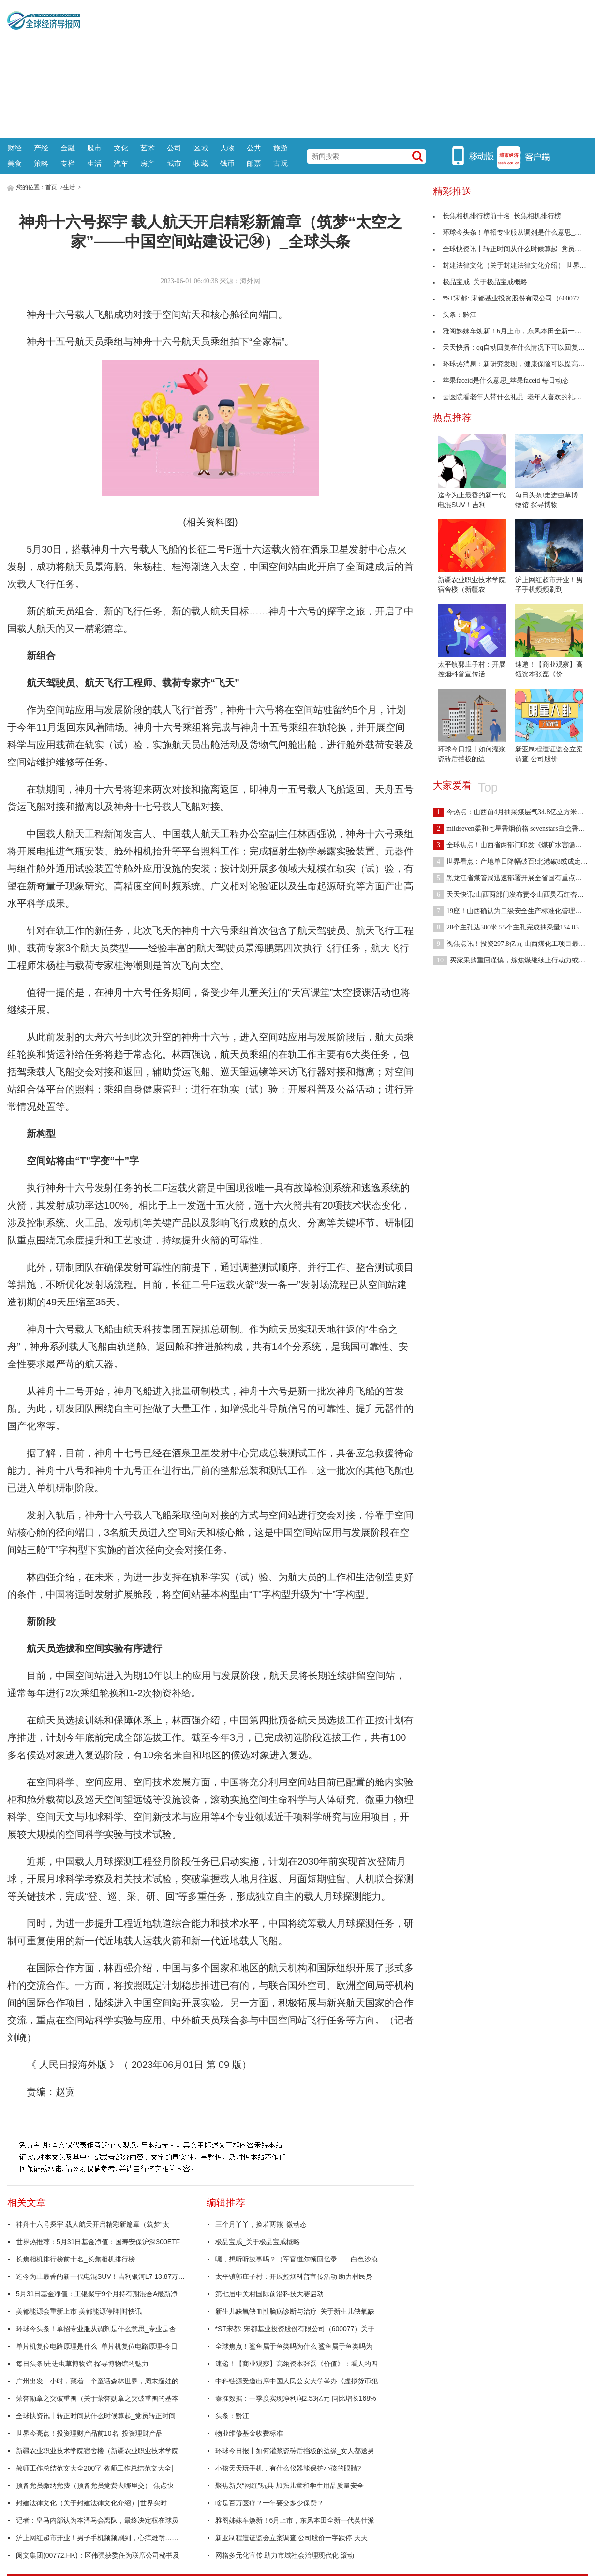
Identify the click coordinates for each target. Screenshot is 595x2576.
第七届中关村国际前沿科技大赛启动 (269, 2294)
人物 (227, 148)
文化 (121, 148)
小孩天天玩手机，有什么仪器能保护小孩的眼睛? (288, 2468)
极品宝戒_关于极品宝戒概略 (257, 2242)
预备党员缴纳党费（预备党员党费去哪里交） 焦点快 (95, 2485)
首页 (51, 187)
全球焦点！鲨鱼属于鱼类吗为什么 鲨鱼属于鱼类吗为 (294, 2346)
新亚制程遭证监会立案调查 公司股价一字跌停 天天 (291, 2538)
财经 (14, 148)
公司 (174, 148)
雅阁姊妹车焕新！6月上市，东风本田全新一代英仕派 (295, 2520)
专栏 (67, 163)
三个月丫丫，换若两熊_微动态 (261, 2224)
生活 (94, 163)
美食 (14, 163)
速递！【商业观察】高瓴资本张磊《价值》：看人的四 (296, 2363)
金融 (67, 148)
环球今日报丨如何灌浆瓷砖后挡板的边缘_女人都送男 (295, 2451)
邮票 (254, 163)
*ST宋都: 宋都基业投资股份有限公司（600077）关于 (295, 2329)
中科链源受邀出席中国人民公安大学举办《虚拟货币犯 (296, 2381)
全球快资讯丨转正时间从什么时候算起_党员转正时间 (96, 2416)
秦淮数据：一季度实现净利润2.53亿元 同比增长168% (295, 2398)
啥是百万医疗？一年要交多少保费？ (269, 2503)
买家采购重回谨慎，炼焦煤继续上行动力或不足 (512, 960)
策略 (41, 163)
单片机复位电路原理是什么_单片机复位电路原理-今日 (97, 2346)
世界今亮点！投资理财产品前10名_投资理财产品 (89, 2433)
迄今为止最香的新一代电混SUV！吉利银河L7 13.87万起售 (103, 2276)
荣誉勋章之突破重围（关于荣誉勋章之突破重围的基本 (97, 2398)
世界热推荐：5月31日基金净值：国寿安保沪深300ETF (98, 2242)
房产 (147, 163)
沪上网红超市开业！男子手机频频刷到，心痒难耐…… (97, 2538)
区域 (200, 148)
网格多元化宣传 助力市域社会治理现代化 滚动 (285, 2555)
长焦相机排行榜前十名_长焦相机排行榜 (75, 2259)
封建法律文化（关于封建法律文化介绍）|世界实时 (91, 2503)
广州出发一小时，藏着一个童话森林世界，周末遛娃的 (97, 2381)
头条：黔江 (232, 2416)
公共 (254, 148)
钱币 (227, 163)
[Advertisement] (333, 67)
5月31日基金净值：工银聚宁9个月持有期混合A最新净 (97, 2294)
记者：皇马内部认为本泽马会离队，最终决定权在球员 (97, 2520)
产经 (41, 148)
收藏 (200, 163)
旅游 (280, 148)
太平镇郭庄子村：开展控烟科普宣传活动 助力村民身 (294, 2276)
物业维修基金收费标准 (249, 2433)
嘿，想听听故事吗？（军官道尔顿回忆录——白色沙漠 (296, 2259)
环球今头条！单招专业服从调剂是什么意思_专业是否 (96, 2329)
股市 (94, 148)
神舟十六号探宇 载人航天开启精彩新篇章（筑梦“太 (92, 2224)
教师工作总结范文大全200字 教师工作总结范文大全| (94, 2468)
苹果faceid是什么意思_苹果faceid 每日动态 (501, 380)
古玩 (280, 163)
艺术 (147, 148)
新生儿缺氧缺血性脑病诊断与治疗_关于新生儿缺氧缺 (295, 2311)
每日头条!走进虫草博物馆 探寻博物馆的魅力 (82, 2363)
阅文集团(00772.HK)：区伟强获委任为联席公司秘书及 (97, 2555)
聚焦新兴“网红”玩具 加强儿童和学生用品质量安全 (289, 2485)
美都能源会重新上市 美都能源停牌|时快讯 (79, 2311)
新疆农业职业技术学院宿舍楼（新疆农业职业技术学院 (97, 2451)
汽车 (121, 163)
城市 (174, 163)
